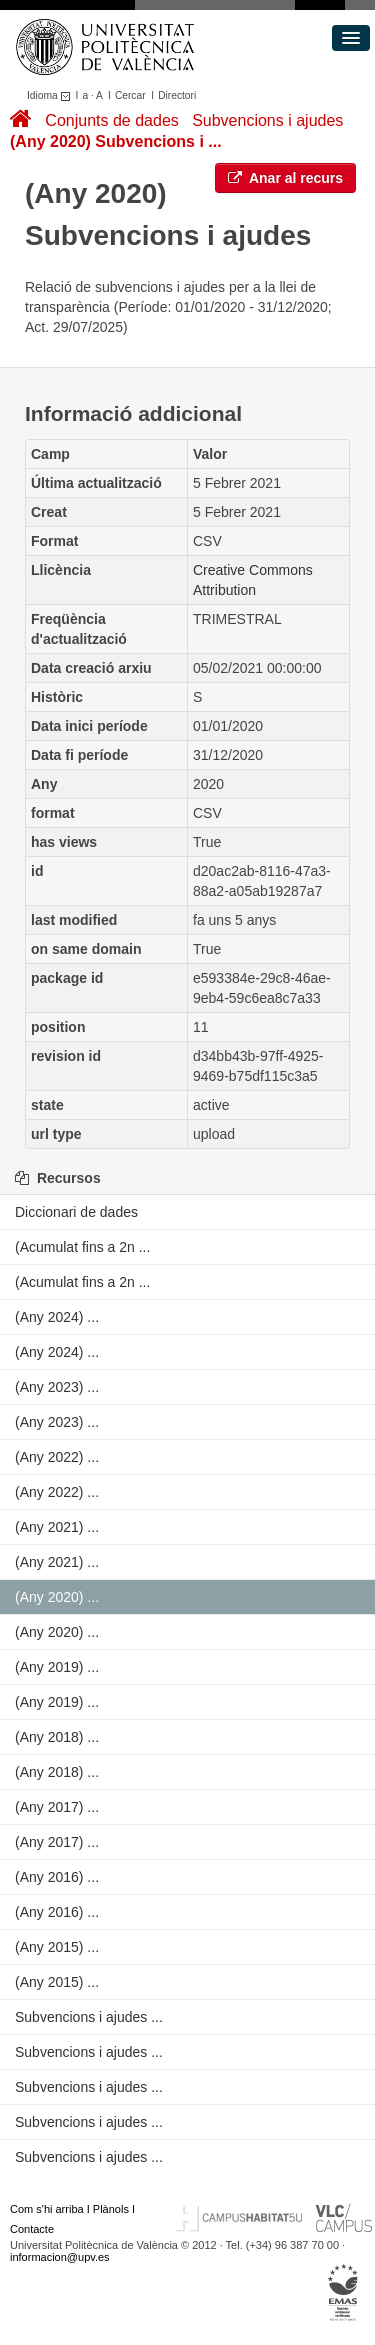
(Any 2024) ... (57, 1317)
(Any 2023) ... (57, 1387)
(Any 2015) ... (57, 1947)
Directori (177, 95)
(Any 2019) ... (57, 1667)
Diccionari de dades (76, 1212)
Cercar (130, 95)
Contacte (32, 2229)
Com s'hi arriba (47, 2209)
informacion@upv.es (60, 2257)
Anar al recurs (286, 178)
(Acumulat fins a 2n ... (82, 1247)
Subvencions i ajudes (267, 120)
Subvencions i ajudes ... (89, 2017)
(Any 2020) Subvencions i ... (116, 141)
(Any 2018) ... (57, 1737)
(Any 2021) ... (57, 1527)
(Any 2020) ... (57, 1597)
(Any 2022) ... (57, 1457)
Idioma (51, 95)
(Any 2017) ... (57, 1807)
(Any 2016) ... (57, 1877)
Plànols (111, 2209)
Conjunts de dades (111, 120)
